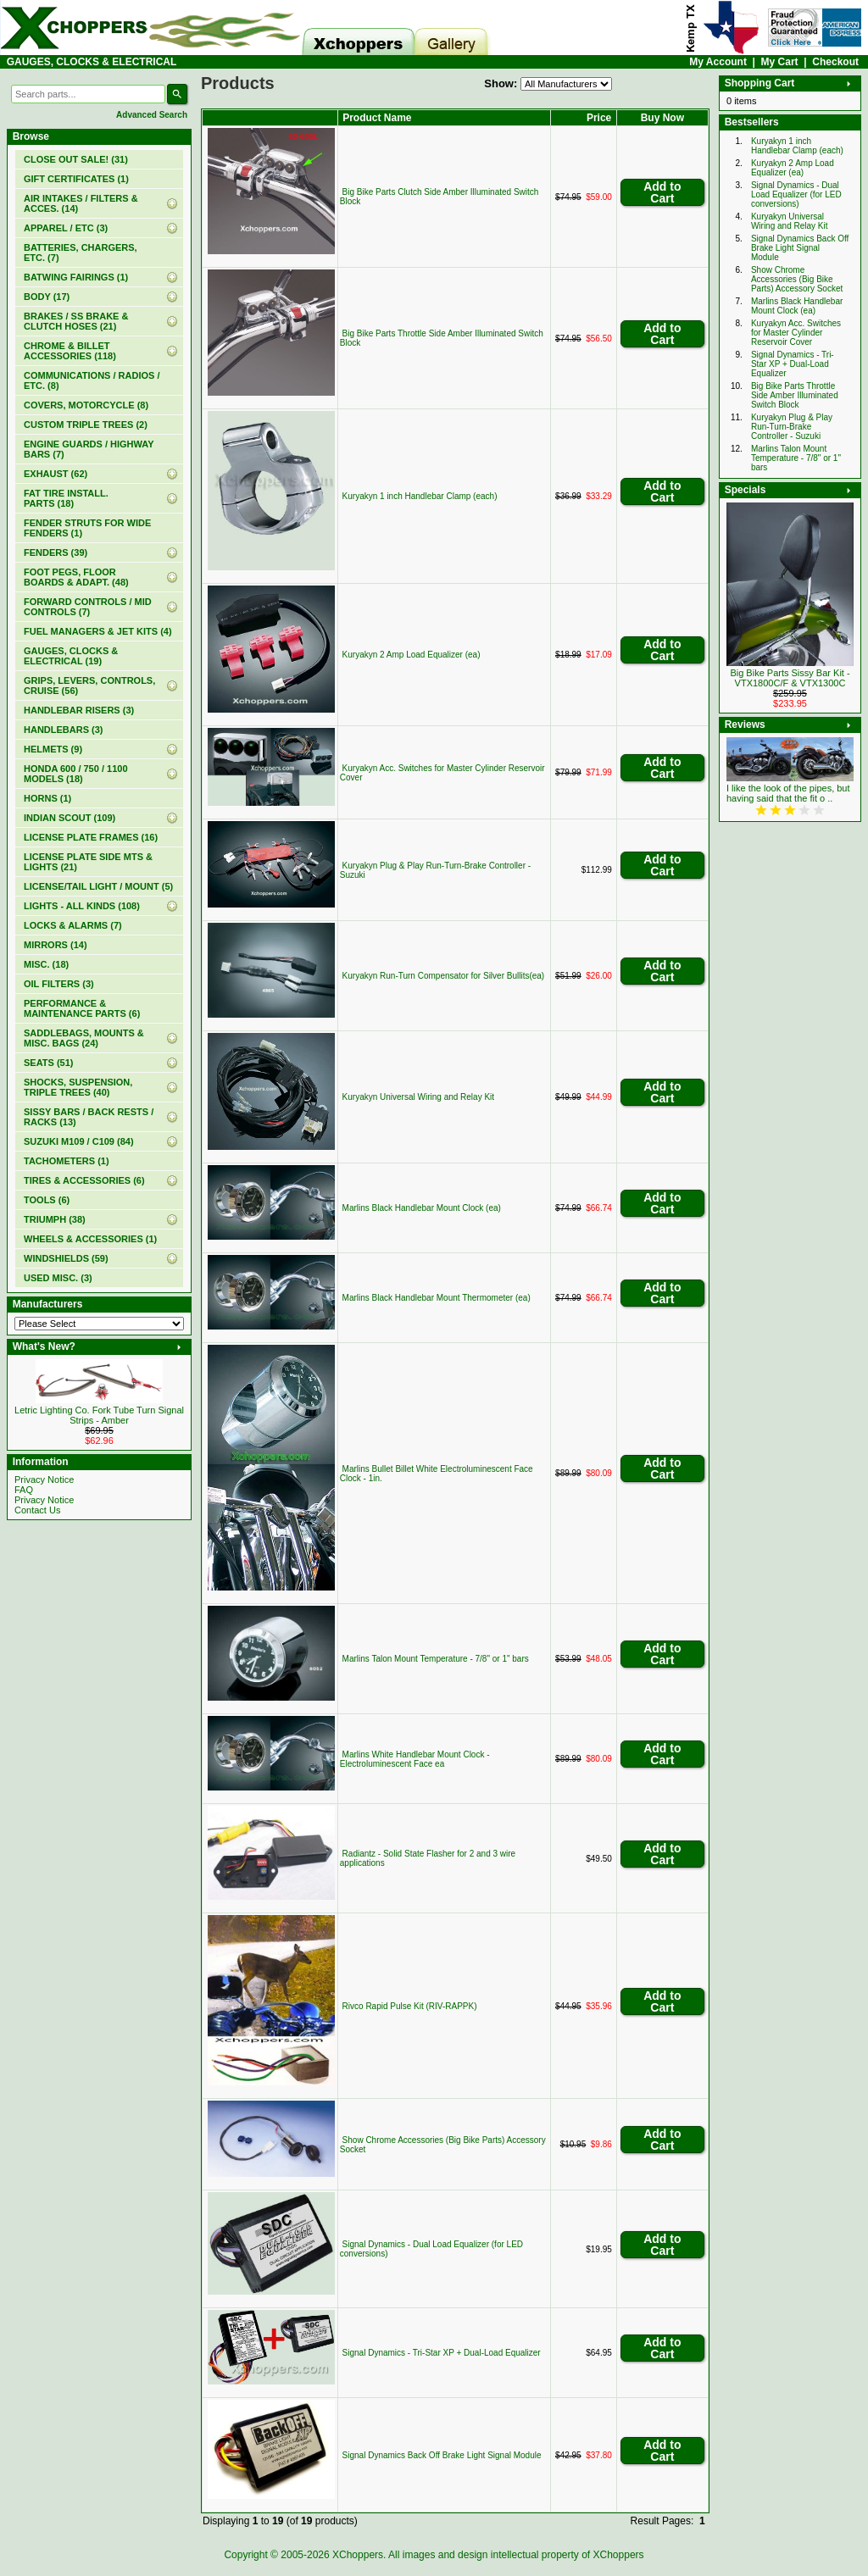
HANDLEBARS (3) (63, 729)
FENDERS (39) (55, 552)
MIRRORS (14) (55, 945)
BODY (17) (47, 296)
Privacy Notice (44, 1479)
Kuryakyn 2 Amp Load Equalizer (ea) (411, 654)
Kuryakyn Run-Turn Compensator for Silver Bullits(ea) (443, 975)
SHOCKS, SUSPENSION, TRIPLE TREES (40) (78, 1087)
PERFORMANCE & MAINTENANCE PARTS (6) (82, 1008)
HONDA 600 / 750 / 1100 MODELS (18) (76, 773)
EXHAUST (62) (55, 474)
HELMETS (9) (53, 749)
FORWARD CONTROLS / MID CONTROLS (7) (88, 607)
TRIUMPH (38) (55, 1219)
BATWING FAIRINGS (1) (76, 277)
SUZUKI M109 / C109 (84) (79, 1141)
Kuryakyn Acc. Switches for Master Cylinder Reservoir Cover (796, 333)
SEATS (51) (48, 1063)
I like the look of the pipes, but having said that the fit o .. (788, 793)
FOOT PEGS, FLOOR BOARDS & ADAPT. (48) (76, 577)
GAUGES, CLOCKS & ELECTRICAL (92, 62)
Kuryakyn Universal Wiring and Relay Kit (418, 1097)
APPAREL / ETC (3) (66, 228)
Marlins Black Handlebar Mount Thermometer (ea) (436, 1297)
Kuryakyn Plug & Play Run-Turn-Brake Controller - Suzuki (791, 427)
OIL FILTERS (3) (59, 984)
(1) (76, 179)
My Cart (779, 62)
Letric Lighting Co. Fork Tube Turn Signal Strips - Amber (99, 1415)
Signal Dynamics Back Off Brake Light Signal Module (442, 2455)
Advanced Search (151, 114)
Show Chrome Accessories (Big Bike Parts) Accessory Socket (797, 279)
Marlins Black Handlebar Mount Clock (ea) (421, 1208)
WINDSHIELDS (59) (66, 1258)
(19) (71, 656)
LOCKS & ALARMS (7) (73, 925)
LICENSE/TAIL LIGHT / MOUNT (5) (98, 886)
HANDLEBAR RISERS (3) (79, 710)
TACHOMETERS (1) (66, 1161)
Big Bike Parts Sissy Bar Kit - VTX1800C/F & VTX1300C (789, 678)
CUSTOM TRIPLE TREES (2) (85, 424)
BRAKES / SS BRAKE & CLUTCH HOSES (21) (76, 321)
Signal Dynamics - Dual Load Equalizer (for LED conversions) (796, 194)
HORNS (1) (47, 798)
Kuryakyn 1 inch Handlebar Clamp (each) (420, 496)
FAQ (23, 1490)
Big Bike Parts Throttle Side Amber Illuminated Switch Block (794, 395)
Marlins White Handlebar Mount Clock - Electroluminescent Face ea (415, 1759)
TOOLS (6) (47, 1200)
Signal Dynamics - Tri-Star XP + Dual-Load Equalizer (441, 2352)
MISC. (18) (46, 964)
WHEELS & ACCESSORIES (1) (90, 1239)
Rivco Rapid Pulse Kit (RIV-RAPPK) (409, 2006)
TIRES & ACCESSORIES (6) (84, 1180)
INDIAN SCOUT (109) (69, 818)
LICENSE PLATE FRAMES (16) (91, 837)
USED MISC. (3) (58, 1278)
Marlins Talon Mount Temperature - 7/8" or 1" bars (435, 1658)
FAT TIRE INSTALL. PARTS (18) (66, 498)
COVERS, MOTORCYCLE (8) (86, 405)
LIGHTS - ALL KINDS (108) (82, 906)
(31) (76, 159)
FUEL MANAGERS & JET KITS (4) (98, 631)
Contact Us (37, 1510)
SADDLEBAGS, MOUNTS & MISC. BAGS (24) (84, 1038)
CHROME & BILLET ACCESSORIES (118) (70, 351)
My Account (718, 62)
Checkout (835, 62)
